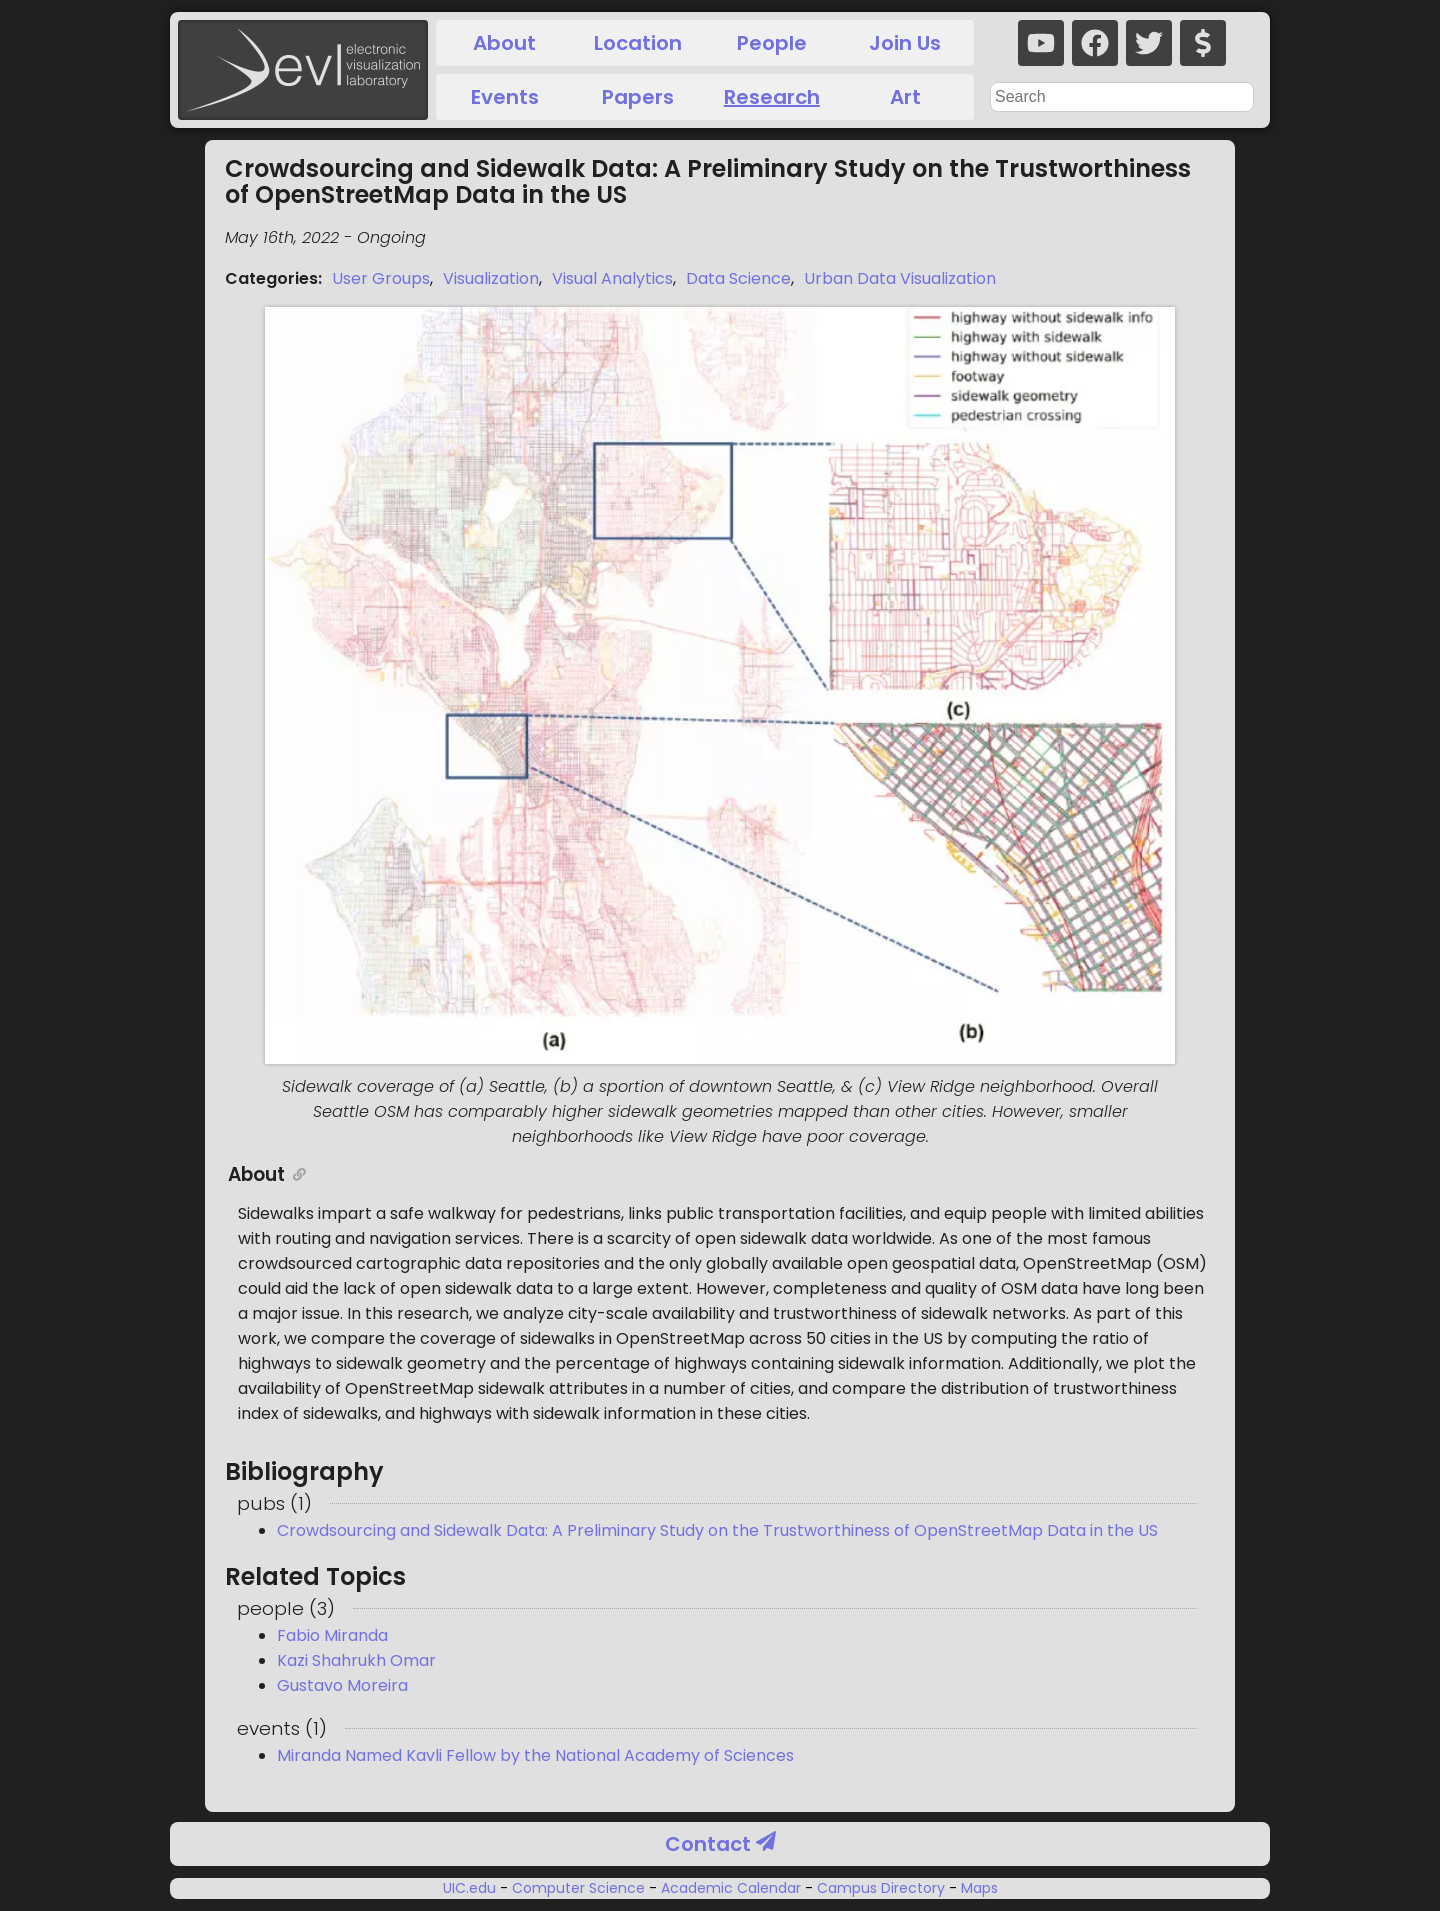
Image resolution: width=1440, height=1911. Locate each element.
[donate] (1203, 43)
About (504, 43)
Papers (638, 97)
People (772, 43)
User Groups (381, 278)
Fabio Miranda (332, 1635)
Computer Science (578, 1888)
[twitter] (1149, 43)
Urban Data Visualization (900, 278)
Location (638, 43)
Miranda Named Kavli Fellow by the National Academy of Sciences (535, 1755)
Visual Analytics (612, 278)
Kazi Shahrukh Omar (356, 1660)
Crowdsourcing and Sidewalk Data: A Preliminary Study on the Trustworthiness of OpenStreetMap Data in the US (717, 1530)
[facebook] (1095, 43)
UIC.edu (471, 1888)
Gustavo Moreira (342, 1685)
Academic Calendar (731, 1888)
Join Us (905, 43)
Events (505, 97)
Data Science (738, 278)
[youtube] (1041, 43)
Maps (977, 1888)
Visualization (491, 278)
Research (772, 97)
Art (905, 97)
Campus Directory (881, 1888)
